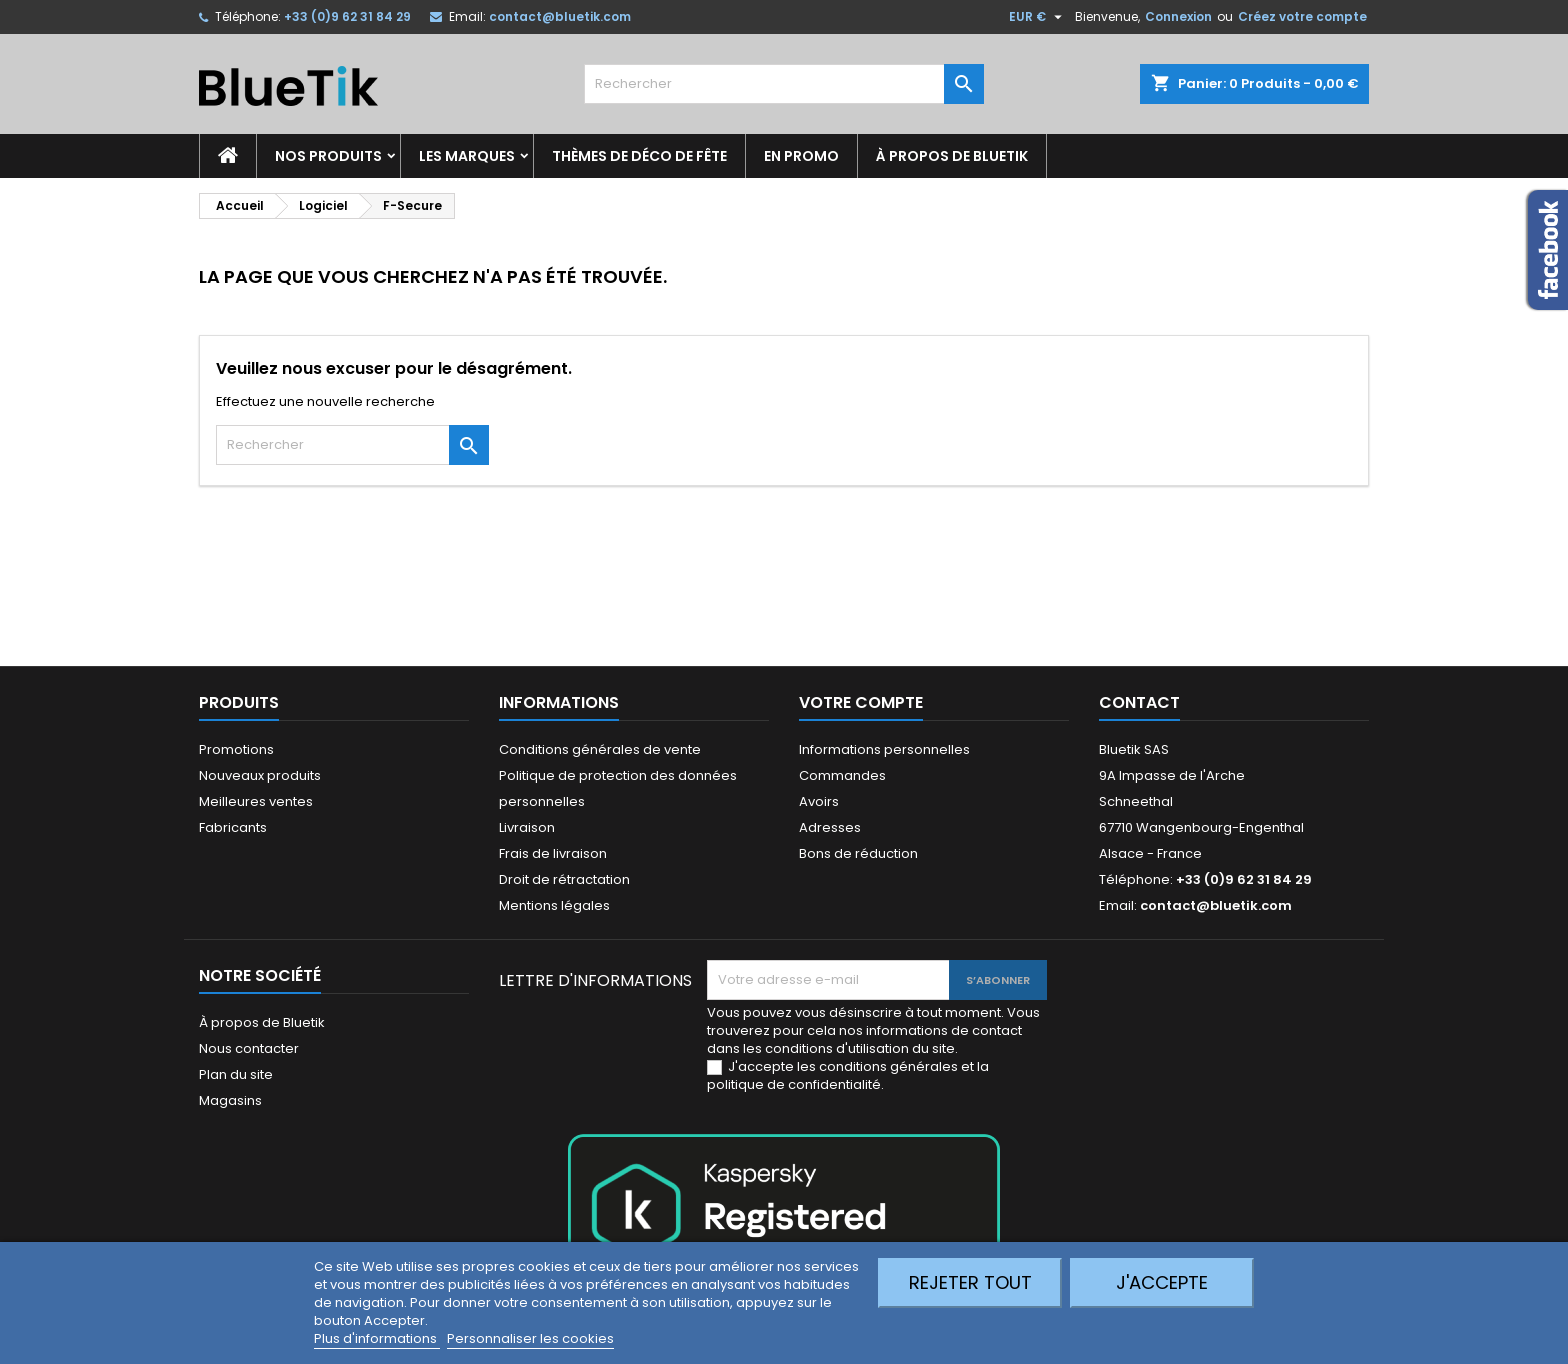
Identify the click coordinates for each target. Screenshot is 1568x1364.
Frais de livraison (553, 853)
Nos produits (328, 156)
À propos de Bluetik (952, 156)
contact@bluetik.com (560, 16)
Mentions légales (554, 905)
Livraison (527, 827)
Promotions (236, 749)
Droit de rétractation (564, 879)
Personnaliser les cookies (530, 1338)
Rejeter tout (970, 1282)
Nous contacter (249, 1048)
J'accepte (1162, 1282)
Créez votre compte (1302, 16)
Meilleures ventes (256, 801)
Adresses (830, 827)
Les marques (467, 156)
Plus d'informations (377, 1338)
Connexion (1178, 16)
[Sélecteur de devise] (1038, 17)
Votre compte (861, 702)
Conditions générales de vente (600, 749)
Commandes (842, 775)
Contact (1139, 702)
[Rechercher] (784, 84)
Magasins (230, 1100)
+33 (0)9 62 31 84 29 (347, 16)
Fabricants (233, 827)
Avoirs (819, 801)
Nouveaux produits (260, 775)
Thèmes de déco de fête (639, 156)
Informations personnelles (884, 749)
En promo (801, 156)
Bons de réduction (858, 853)
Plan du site (236, 1074)
